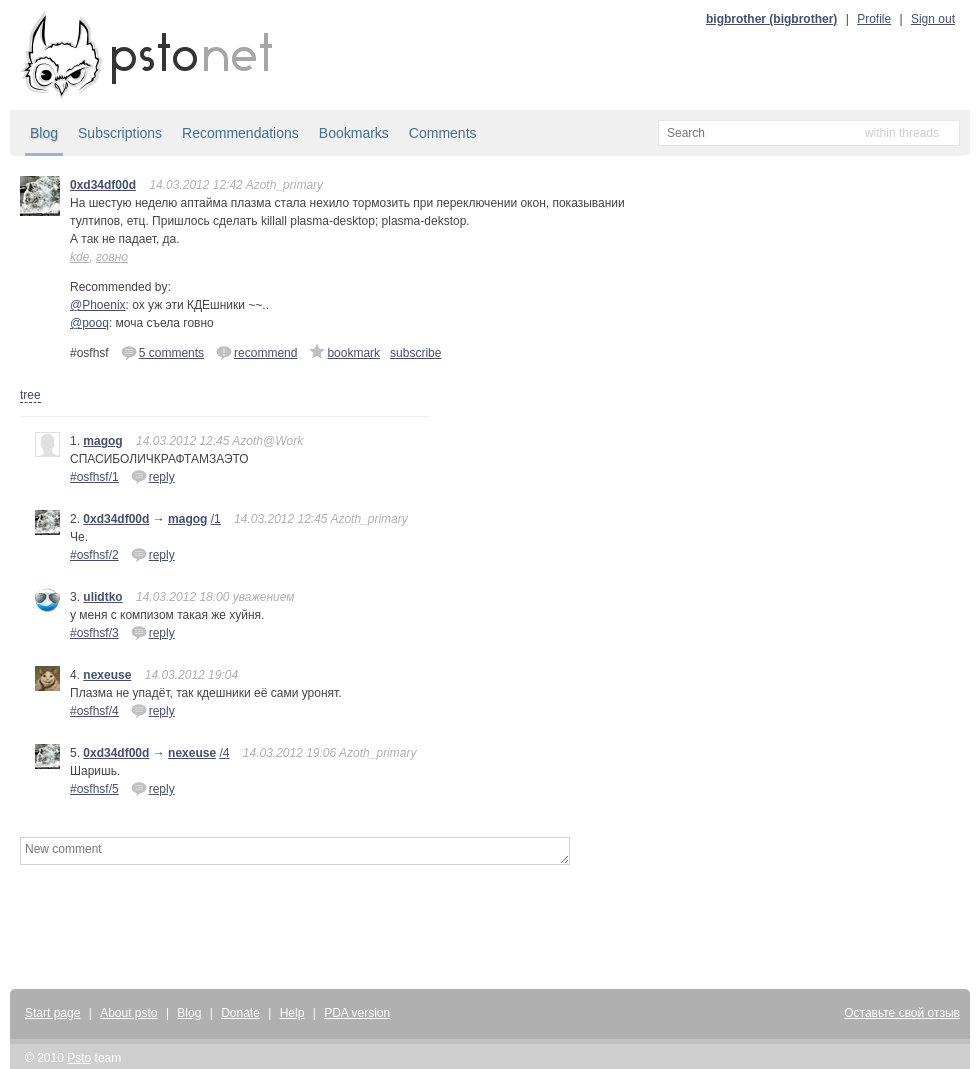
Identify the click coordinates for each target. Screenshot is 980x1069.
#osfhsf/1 (94, 477)
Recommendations (240, 133)
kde (79, 257)
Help (292, 1013)
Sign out (933, 19)
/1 (216, 519)
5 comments (162, 352)
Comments (443, 133)
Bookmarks (354, 133)
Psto (79, 1058)
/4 (224, 753)
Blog (44, 133)
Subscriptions (120, 133)
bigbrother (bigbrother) (771, 19)
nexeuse (107, 675)
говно (112, 257)
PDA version (357, 1013)
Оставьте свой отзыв (902, 1013)
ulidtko (102, 597)
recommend (256, 352)
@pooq (89, 323)
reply (153, 476)
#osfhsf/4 (94, 711)
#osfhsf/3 (94, 633)
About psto (128, 1013)
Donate (240, 1013)
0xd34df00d (103, 185)
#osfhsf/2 (94, 555)
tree (30, 395)
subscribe (415, 353)
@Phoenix (98, 305)
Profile (874, 19)
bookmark (344, 352)
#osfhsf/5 (94, 789)
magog (102, 441)
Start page (52, 1013)
